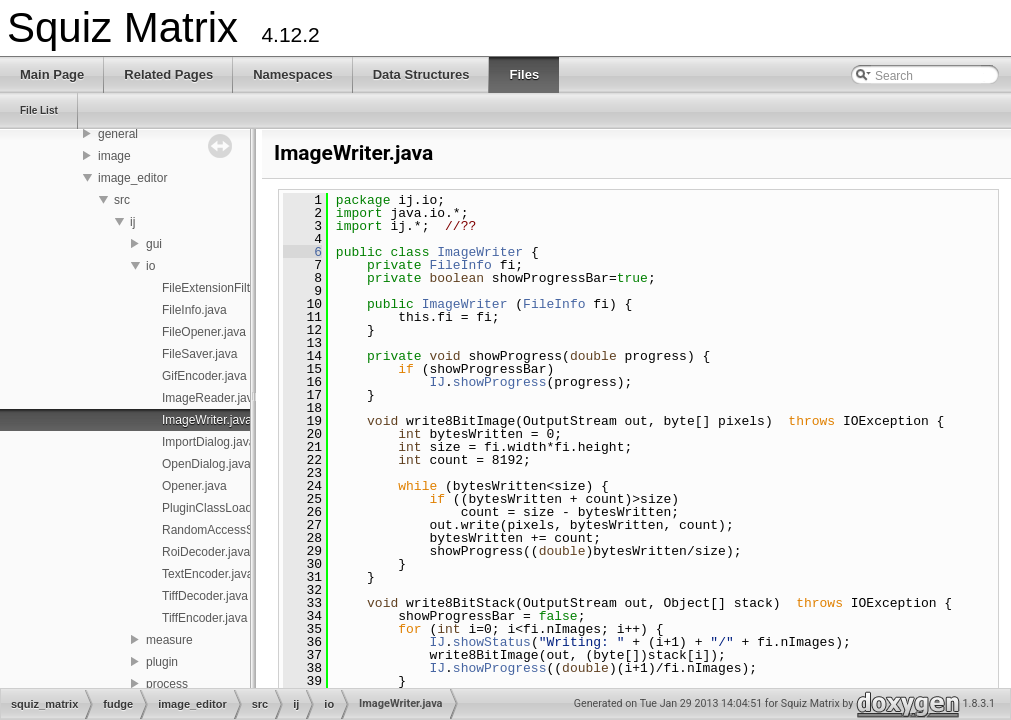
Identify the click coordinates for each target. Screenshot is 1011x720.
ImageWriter (480, 252)
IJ (437, 382)
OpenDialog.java (206, 464)
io (150, 266)
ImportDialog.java (208, 442)
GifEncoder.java (204, 376)
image (114, 156)
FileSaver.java (199, 354)
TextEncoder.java (207, 574)
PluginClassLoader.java (224, 508)
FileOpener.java (204, 332)
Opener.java (194, 486)
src (122, 200)
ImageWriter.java (207, 420)
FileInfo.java (194, 310)
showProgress (500, 382)
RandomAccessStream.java (236, 530)
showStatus (492, 642)
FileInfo (460, 265)
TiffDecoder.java (205, 596)
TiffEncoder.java (204, 618)
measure (169, 640)
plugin (162, 662)
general (118, 134)
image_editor (132, 178)
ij (132, 222)
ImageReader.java (210, 398)
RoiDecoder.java (206, 552)
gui (154, 244)
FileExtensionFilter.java (223, 288)
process (167, 684)
